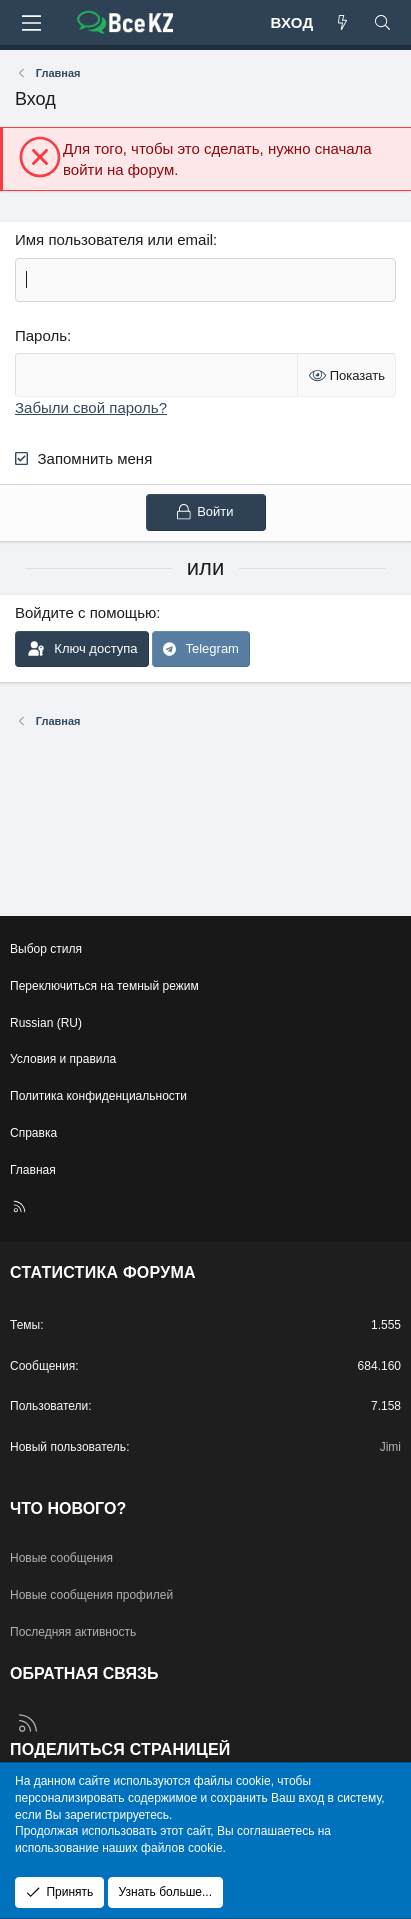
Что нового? (68, 1508)
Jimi (390, 1447)
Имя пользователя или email (114, 239)
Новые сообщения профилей (91, 1595)
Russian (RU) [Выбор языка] (46, 1023)
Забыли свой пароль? (91, 407)
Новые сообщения (61, 1558)
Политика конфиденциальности (98, 1096)
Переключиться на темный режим (104, 986)
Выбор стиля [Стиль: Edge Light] (46, 949)
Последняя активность (73, 1632)
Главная (33, 1170)
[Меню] (31, 23)
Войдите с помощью (85, 612)
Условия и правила (63, 1059)
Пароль (41, 335)
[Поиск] (382, 22)
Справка (33, 1133)
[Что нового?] (342, 22)
